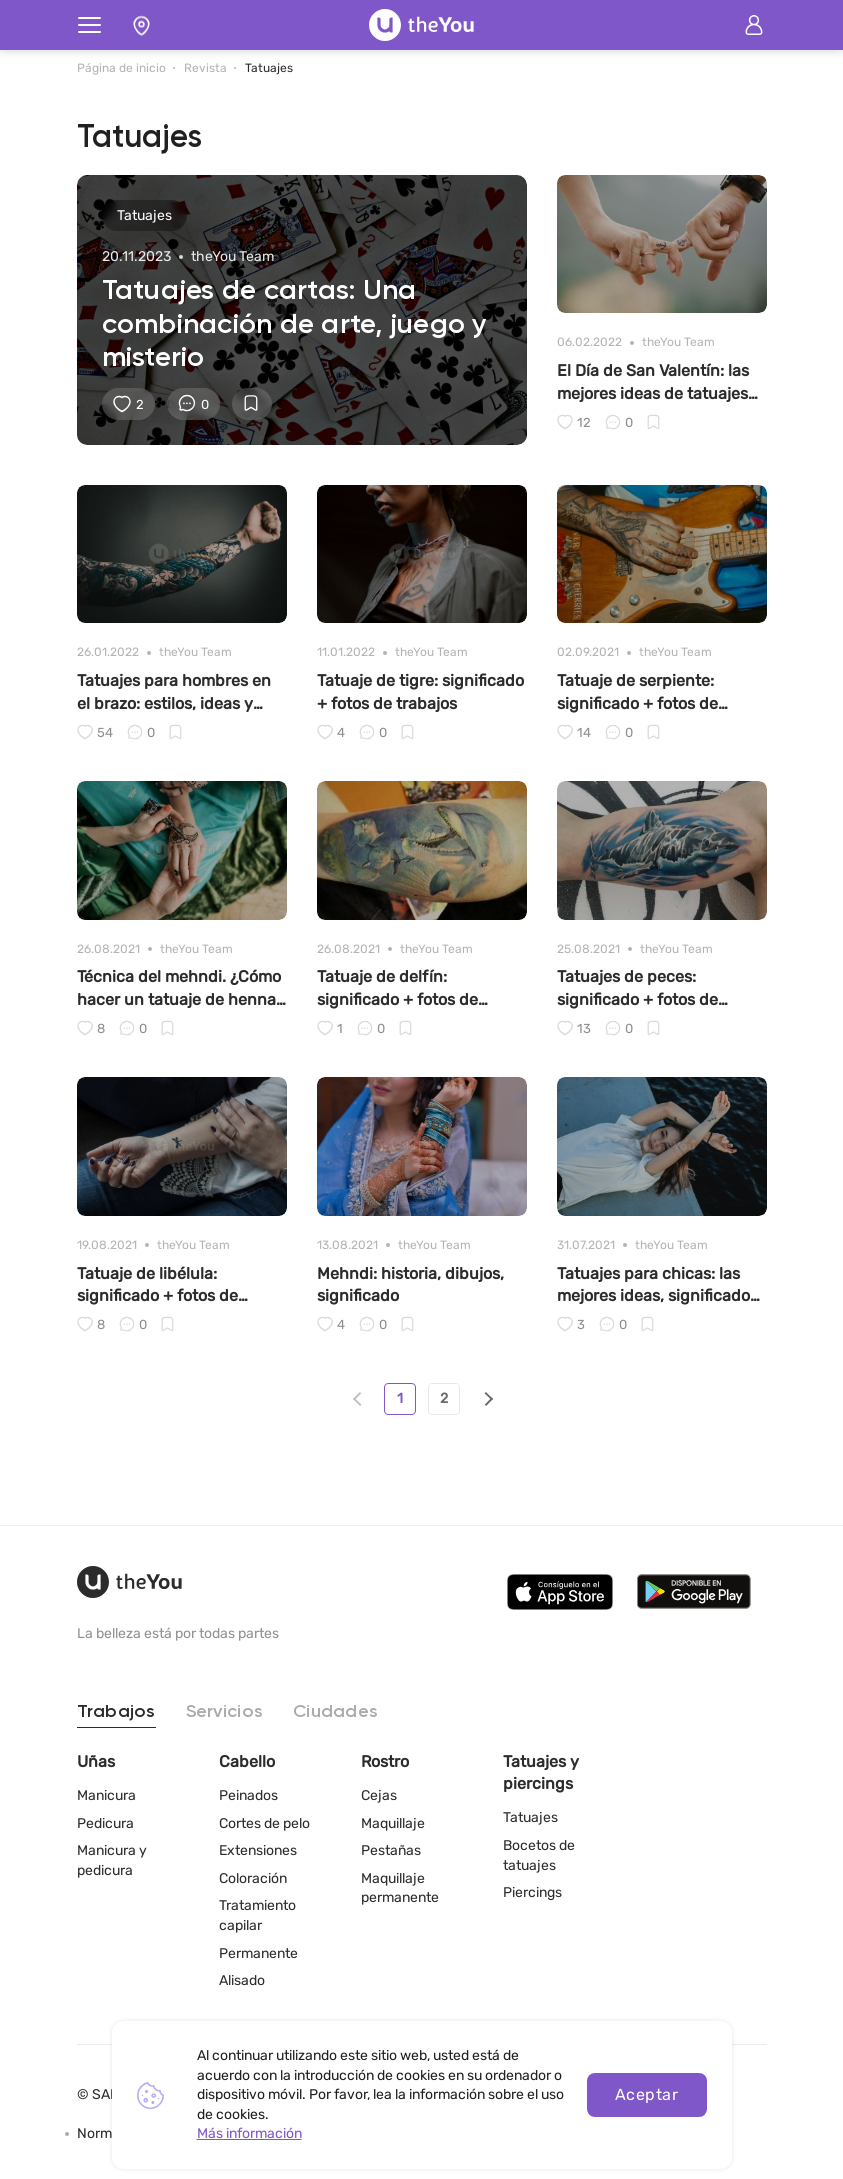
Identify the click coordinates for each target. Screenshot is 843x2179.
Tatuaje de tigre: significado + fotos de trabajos (420, 691)
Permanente (258, 1953)
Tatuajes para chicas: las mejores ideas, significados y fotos (657, 1286)
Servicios (224, 1712)
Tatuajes (530, 1817)
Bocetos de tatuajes (539, 1855)
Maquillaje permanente (400, 1888)
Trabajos (116, 1712)
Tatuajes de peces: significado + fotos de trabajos (637, 989)
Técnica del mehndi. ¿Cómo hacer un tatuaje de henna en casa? (179, 989)
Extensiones (258, 1850)
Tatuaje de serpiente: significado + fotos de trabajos (637, 693)
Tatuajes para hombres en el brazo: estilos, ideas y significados (174, 693)
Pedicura (105, 1823)
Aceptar (646, 2094)
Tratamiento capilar (257, 1915)
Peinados (248, 1795)
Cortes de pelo (264, 1823)
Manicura (106, 1795)
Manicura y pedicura (112, 1860)
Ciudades (335, 1712)
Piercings (532, 1892)
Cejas (379, 1795)
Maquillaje (393, 1823)
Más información (249, 2133)
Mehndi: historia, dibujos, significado (410, 1284)
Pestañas (391, 1850)
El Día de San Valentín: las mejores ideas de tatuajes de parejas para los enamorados (653, 383)
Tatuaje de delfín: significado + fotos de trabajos (397, 989)
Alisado (242, 1980)
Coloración (253, 1878)
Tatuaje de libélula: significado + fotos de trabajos (157, 1286)
